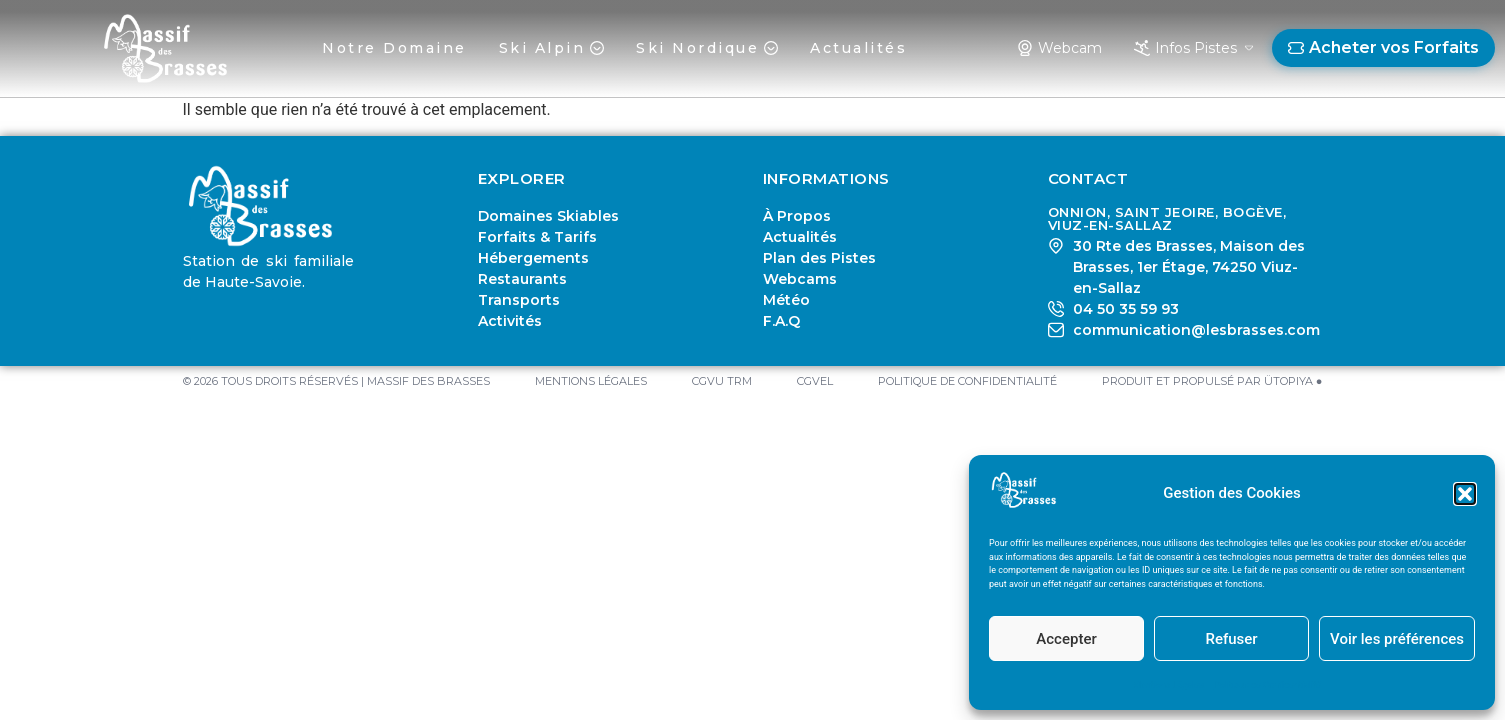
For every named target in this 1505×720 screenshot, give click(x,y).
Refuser (1231, 639)
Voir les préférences (1397, 639)
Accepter (1066, 639)
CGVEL (815, 381)
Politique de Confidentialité (1267, 685)
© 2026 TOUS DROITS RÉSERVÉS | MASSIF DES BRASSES (336, 381)
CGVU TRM (722, 381)
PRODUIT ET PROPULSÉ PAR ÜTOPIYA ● (1212, 381)
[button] (1465, 494)
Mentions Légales (1168, 685)
